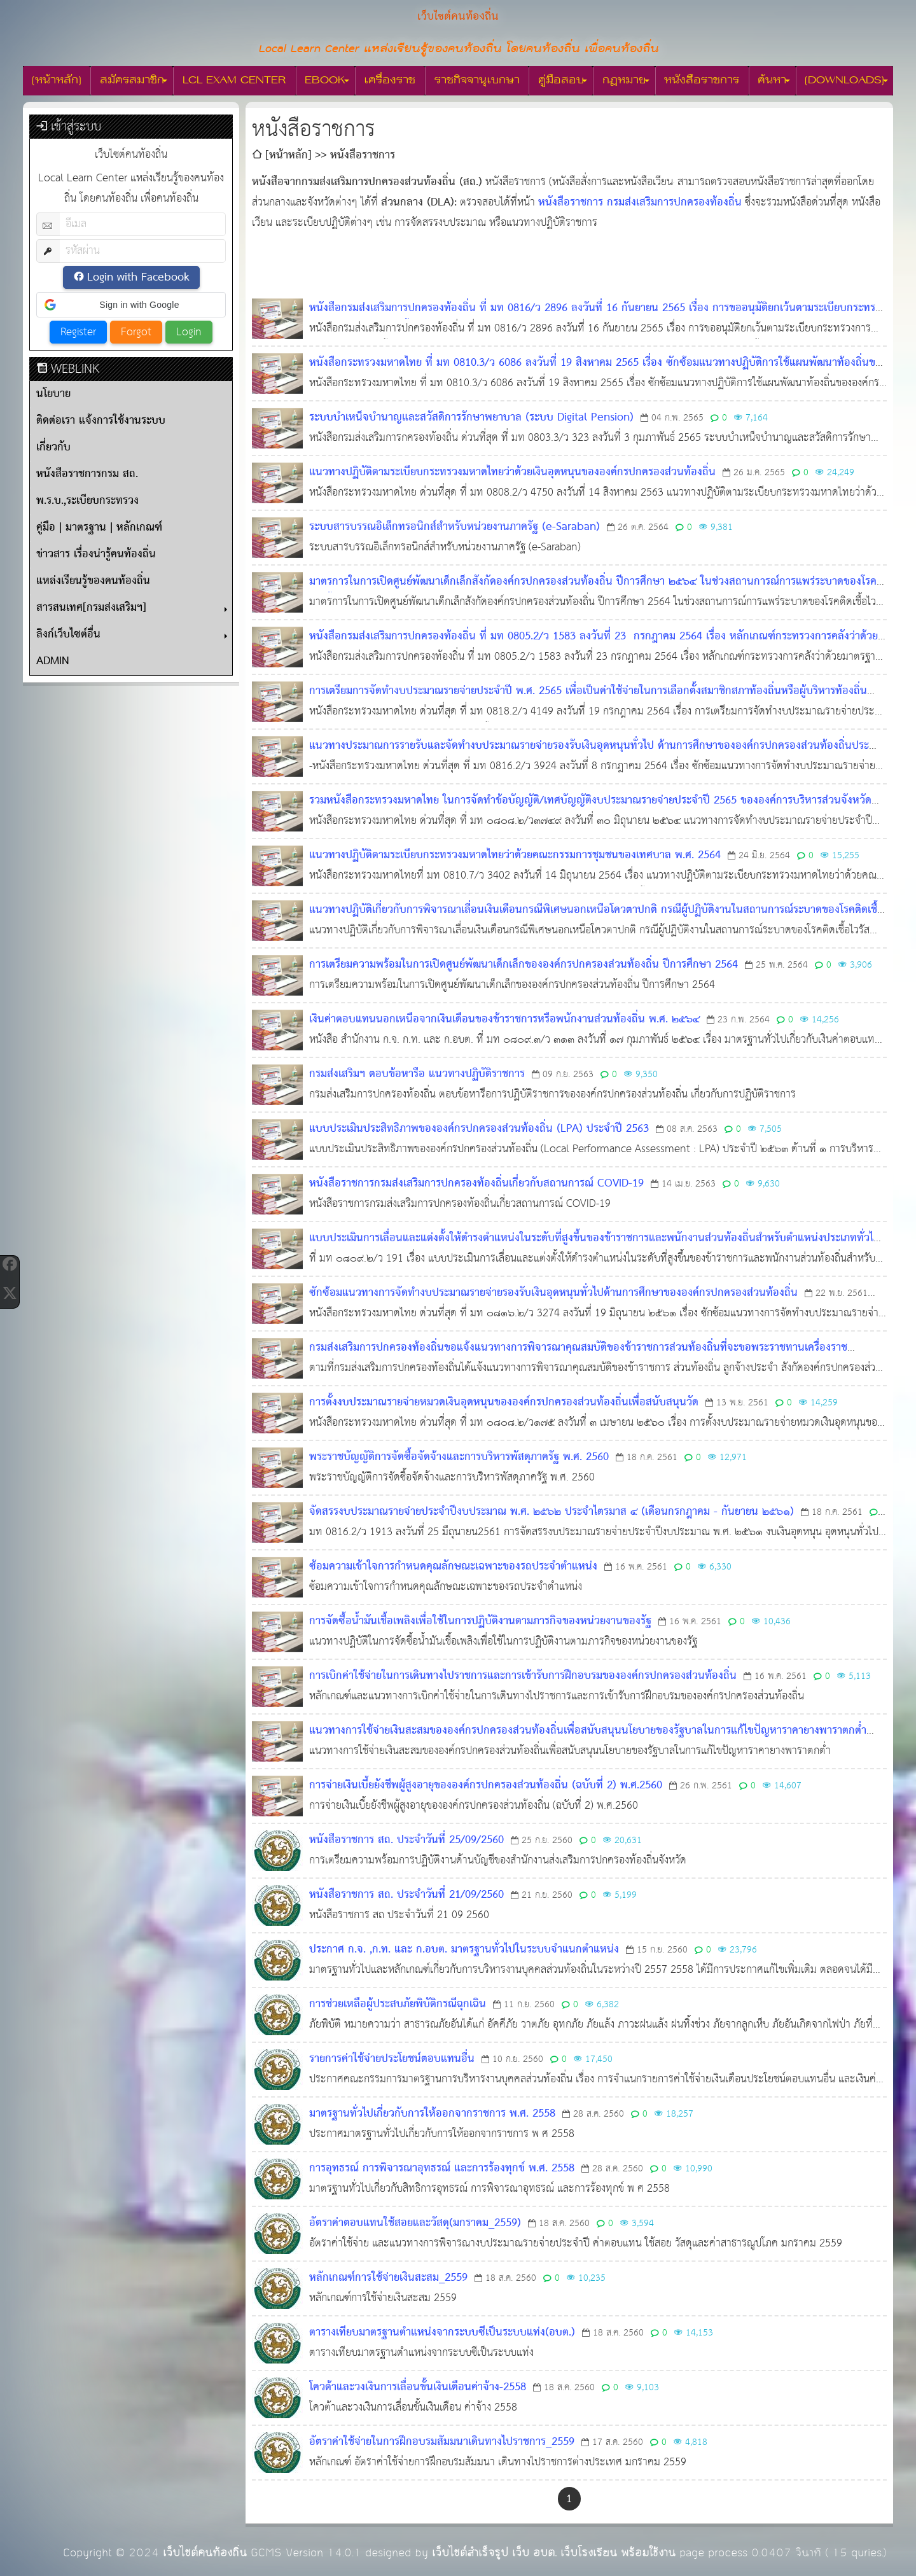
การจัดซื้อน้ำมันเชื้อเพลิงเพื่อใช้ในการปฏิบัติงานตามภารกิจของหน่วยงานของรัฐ (480, 1621)
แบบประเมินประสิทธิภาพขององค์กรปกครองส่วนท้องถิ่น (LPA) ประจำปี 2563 (479, 1128)
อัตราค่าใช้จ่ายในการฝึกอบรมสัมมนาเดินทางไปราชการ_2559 (441, 2442)
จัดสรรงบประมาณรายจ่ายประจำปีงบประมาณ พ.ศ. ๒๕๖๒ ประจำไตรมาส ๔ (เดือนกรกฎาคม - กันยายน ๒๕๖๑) (551, 1511)
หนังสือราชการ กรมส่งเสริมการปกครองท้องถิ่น (640, 202)
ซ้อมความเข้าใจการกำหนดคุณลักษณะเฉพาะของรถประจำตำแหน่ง (453, 1566)
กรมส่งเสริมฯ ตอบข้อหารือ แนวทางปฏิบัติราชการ (417, 1074)
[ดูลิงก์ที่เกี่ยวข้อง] (673, 182)
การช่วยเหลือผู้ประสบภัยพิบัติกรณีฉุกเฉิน (397, 2004)
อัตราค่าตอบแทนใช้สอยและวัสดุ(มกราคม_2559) (415, 2223)
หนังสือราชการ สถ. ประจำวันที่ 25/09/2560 (406, 1840)
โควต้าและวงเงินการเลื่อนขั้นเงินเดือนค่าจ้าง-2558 (417, 2387)
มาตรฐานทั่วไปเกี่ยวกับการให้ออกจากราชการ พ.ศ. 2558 (432, 2113)
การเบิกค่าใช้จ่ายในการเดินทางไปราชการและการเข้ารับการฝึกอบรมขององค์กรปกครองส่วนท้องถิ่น (523, 1676)
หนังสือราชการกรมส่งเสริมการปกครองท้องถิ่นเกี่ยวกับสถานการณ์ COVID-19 (476, 1183)
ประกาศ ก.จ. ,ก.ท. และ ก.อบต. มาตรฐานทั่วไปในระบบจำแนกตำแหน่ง (464, 1949)
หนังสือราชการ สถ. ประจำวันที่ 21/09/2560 (406, 1894)
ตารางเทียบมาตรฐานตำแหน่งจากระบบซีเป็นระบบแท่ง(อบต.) (442, 2332)
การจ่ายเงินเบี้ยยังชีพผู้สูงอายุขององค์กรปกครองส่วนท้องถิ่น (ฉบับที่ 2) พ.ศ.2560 (485, 1785)
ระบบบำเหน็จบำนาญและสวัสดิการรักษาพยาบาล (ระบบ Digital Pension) (471, 417)
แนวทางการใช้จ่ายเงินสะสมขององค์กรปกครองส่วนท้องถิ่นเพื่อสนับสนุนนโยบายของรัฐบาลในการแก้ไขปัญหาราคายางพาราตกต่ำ (587, 1730)
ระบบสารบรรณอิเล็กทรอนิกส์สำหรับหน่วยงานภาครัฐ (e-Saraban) (454, 527)
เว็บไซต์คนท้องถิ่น (205, 2553)
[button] (131, 304)
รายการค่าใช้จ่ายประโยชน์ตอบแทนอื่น (392, 2059)
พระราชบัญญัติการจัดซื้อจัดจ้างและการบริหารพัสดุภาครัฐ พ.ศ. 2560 (459, 1457)
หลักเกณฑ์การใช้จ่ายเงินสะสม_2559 (388, 2277)
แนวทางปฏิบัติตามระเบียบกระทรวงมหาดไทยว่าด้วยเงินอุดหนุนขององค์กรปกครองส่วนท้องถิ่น (512, 472)
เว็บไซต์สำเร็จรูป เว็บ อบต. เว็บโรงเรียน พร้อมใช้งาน (554, 2553)
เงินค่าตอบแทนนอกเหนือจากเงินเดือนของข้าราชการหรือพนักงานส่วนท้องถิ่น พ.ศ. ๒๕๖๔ (504, 1019)
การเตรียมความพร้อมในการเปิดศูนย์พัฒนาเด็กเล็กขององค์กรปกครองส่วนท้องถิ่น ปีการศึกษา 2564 (523, 964)
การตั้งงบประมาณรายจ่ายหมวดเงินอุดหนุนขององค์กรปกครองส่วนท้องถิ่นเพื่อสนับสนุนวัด (503, 1402)
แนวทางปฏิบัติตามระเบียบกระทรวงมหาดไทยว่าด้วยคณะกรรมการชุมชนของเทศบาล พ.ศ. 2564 (515, 855)
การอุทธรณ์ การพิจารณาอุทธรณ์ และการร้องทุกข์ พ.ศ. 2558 (441, 2168)
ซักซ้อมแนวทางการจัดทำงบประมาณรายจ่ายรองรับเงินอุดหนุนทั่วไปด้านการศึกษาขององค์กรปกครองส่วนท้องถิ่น (553, 1293)
